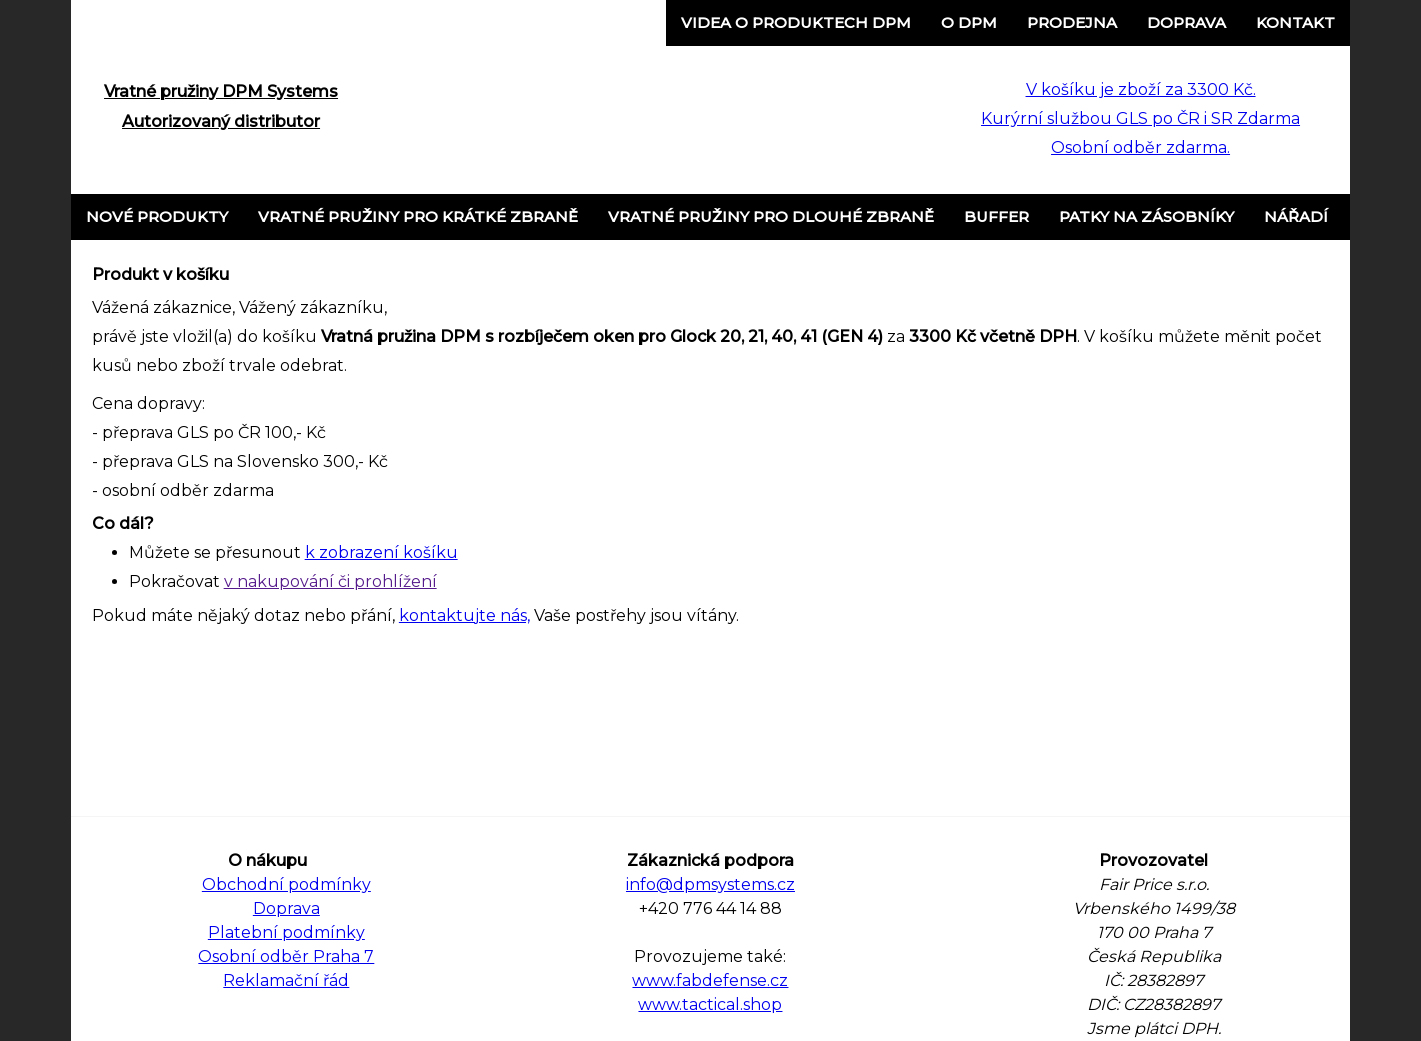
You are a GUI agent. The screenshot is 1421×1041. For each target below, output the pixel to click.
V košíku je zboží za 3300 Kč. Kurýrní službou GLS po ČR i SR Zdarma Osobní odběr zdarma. (1140, 118)
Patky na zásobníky (1146, 216)
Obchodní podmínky (286, 884)
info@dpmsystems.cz (710, 884)
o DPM (969, 22)
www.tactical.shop (710, 1004)
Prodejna (1072, 22)
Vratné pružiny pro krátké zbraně (418, 216)
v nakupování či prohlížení (330, 581)
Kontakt (1295, 22)
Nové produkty (157, 216)
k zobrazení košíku (381, 552)
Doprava (1186, 22)
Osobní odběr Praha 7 (286, 956)
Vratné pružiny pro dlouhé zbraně (771, 216)
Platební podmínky (286, 932)
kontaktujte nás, (464, 615)
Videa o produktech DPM (796, 22)
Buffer (996, 216)
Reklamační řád (286, 980)
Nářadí (1296, 216)
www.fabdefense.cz (710, 980)
